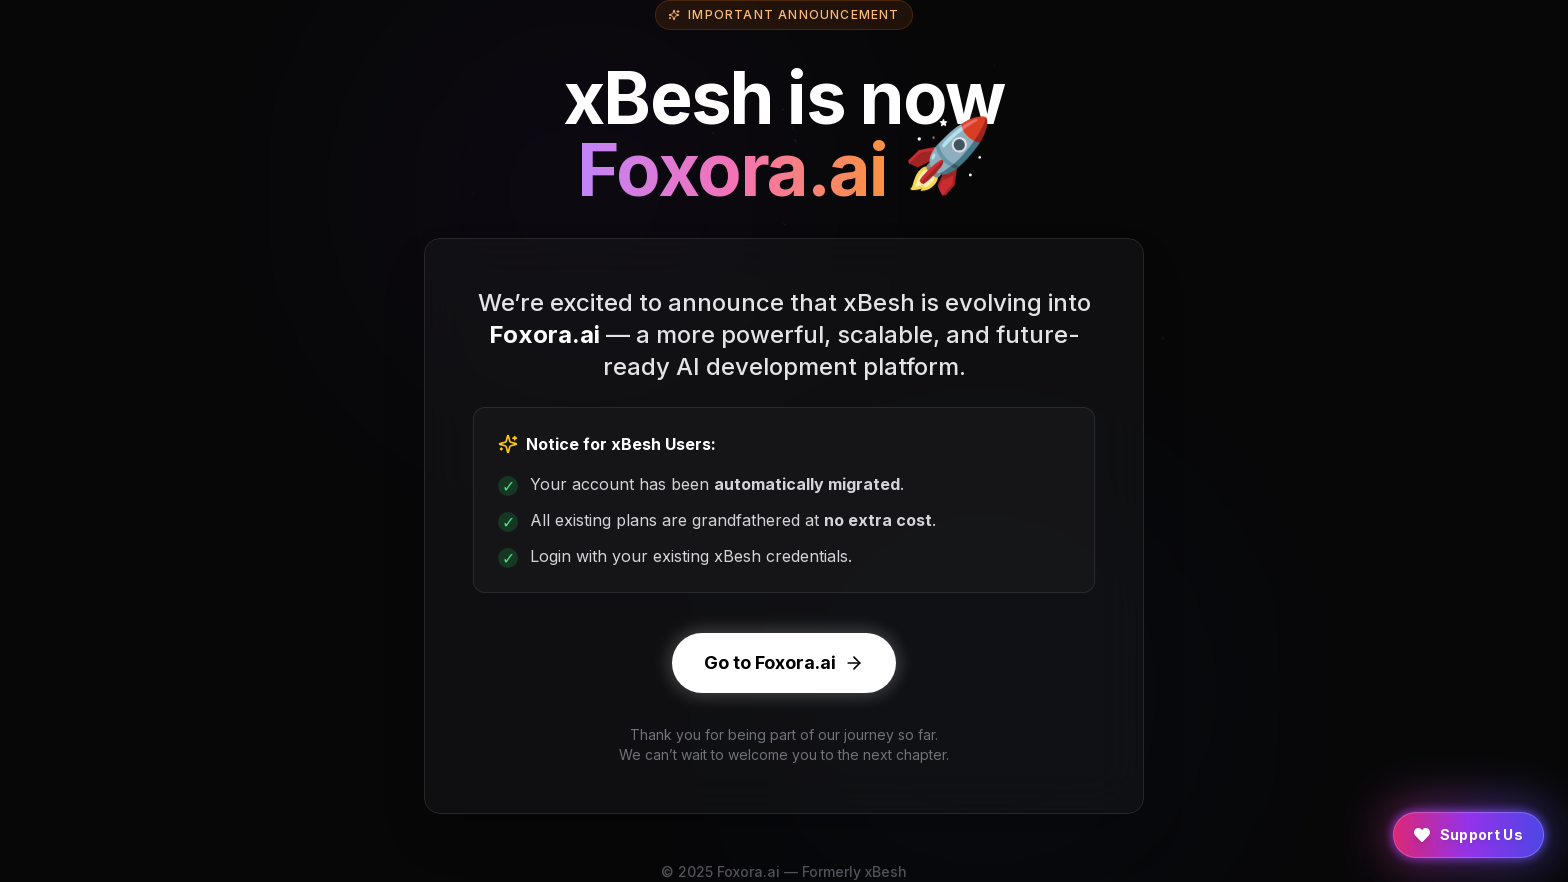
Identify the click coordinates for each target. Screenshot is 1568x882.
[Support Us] (1469, 835)
